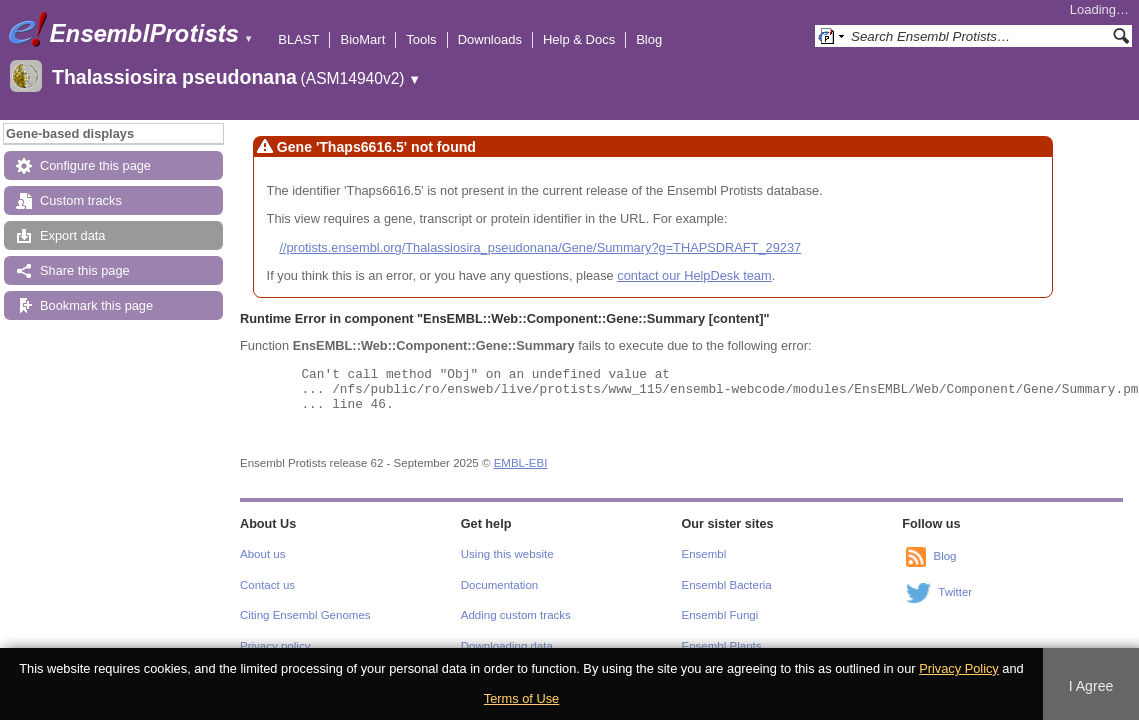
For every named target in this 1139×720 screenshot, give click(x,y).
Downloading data (507, 646)
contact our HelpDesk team (694, 275)
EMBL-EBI (521, 463)
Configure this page (95, 165)
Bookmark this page (96, 305)
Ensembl (704, 554)
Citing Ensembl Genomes (305, 615)
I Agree (1091, 686)
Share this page (85, 270)
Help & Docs (579, 39)
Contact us (267, 585)
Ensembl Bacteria (727, 585)
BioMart (362, 39)
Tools (421, 39)
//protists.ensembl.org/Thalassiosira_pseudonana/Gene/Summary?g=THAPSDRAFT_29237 (540, 247)
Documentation (499, 585)
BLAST (298, 39)
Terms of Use (521, 698)
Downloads (490, 39)
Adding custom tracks (516, 615)
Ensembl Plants (722, 646)
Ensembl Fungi (720, 615)
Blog (649, 39)
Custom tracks (81, 200)
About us (262, 554)
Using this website (507, 554)
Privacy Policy (959, 668)
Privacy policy (275, 646)
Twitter (955, 593)
